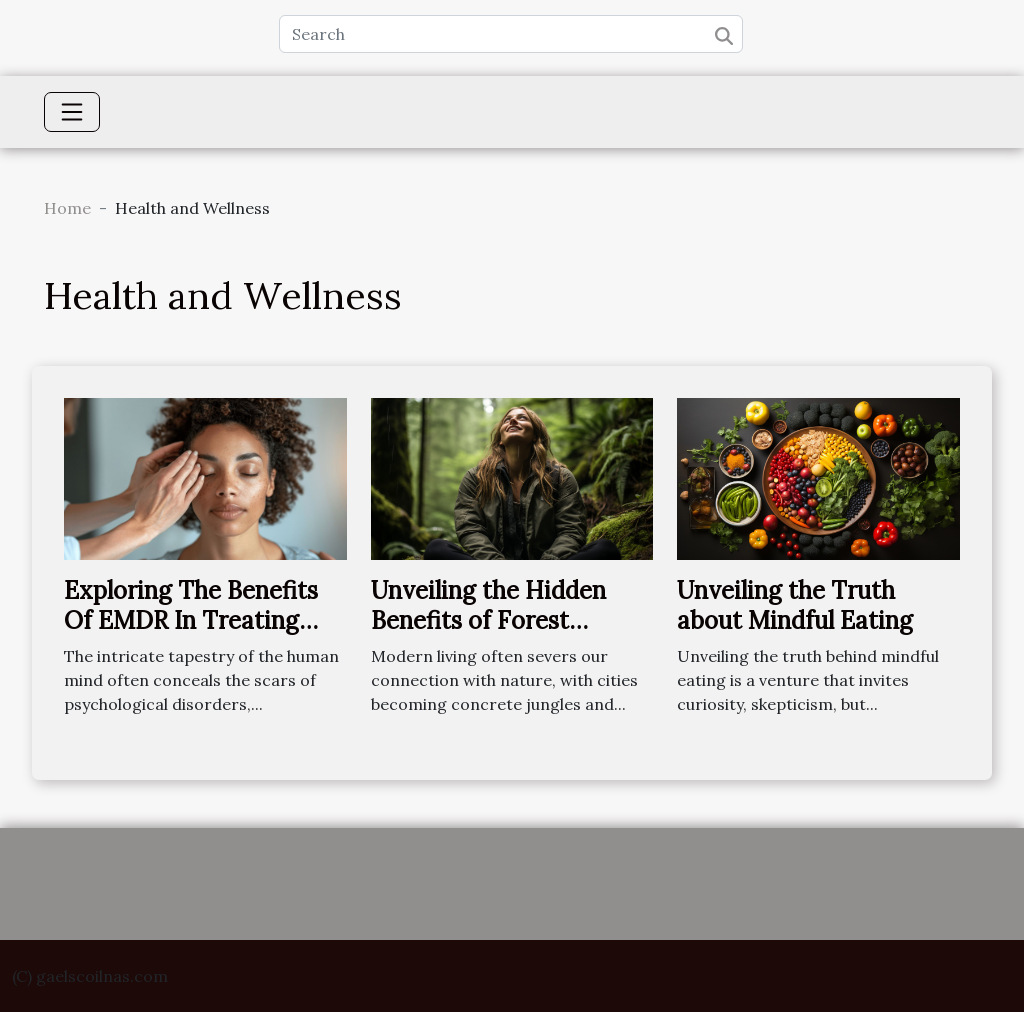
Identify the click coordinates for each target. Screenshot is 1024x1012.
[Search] (511, 34)
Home (67, 208)
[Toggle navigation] (72, 112)
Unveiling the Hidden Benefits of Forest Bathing (488, 621)
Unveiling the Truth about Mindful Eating (795, 605)
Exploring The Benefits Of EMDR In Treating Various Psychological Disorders (191, 636)
